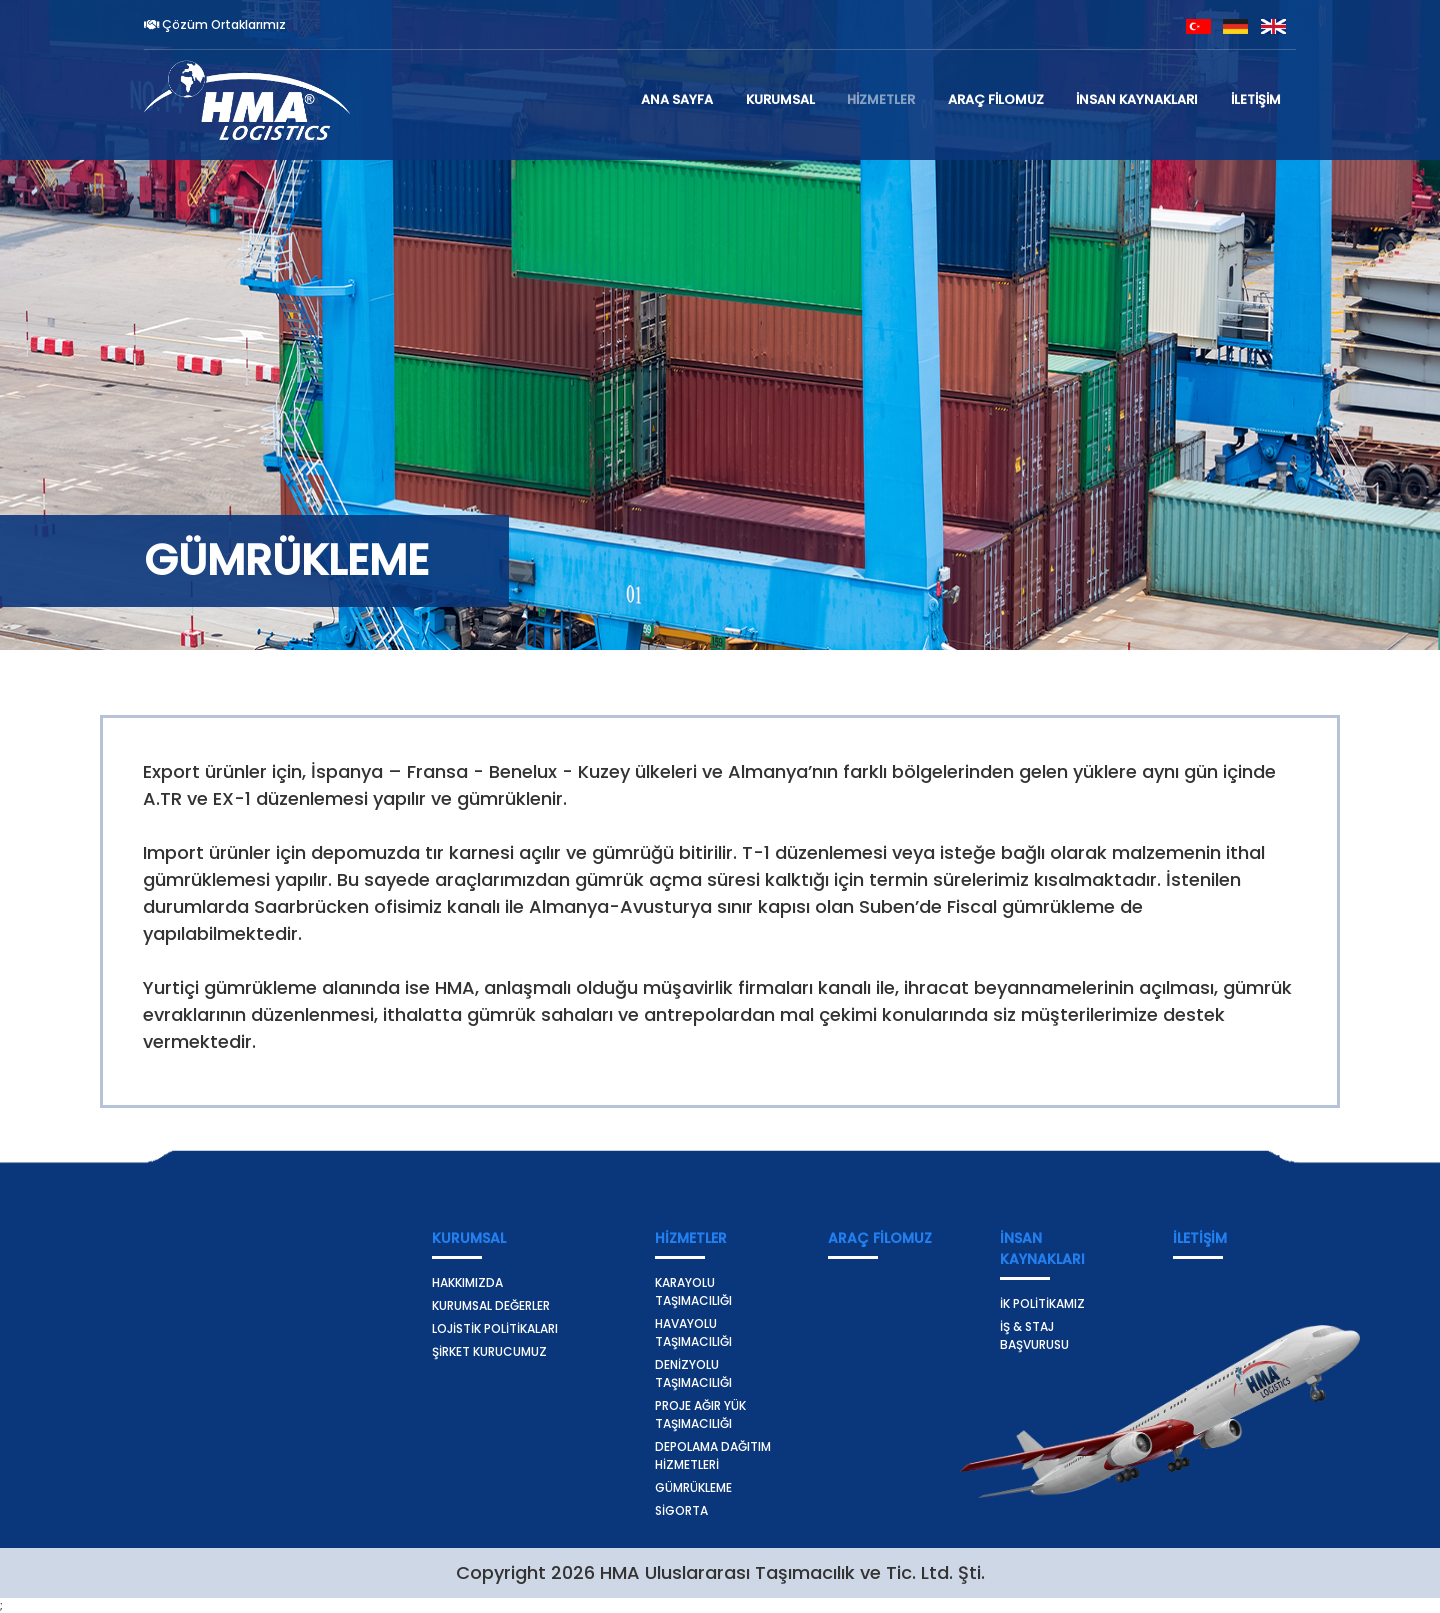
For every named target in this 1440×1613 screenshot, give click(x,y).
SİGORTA (681, 1510)
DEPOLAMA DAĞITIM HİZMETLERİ (713, 1455)
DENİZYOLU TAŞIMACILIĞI (693, 1373)
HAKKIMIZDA (467, 1282)
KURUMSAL (780, 99)
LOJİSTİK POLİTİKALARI (495, 1328)
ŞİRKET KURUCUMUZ (489, 1351)
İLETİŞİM (1256, 99)
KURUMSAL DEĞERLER (491, 1305)
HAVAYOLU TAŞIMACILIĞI (693, 1332)
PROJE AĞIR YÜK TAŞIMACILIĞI (700, 1414)
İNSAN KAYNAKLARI (1137, 99)
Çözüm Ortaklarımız (215, 24)
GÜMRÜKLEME (693, 1487)
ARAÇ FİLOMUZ (996, 99)
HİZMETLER (881, 99)
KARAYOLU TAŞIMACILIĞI (693, 1291)
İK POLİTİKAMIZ (1042, 1303)
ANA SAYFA (677, 99)
